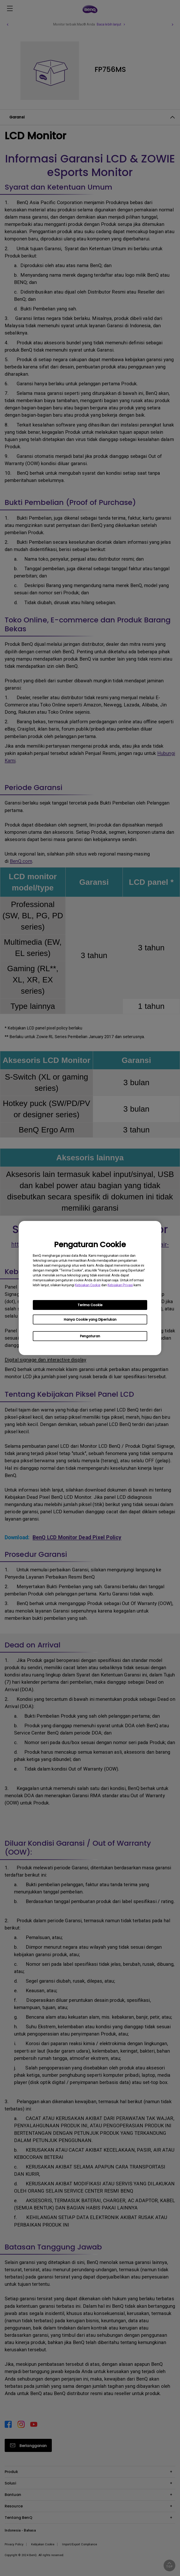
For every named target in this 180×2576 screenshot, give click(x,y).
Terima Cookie (90, 1305)
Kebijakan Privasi (120, 1285)
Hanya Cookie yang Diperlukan (90, 1319)
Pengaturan (90, 1336)
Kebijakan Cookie (88, 1285)
